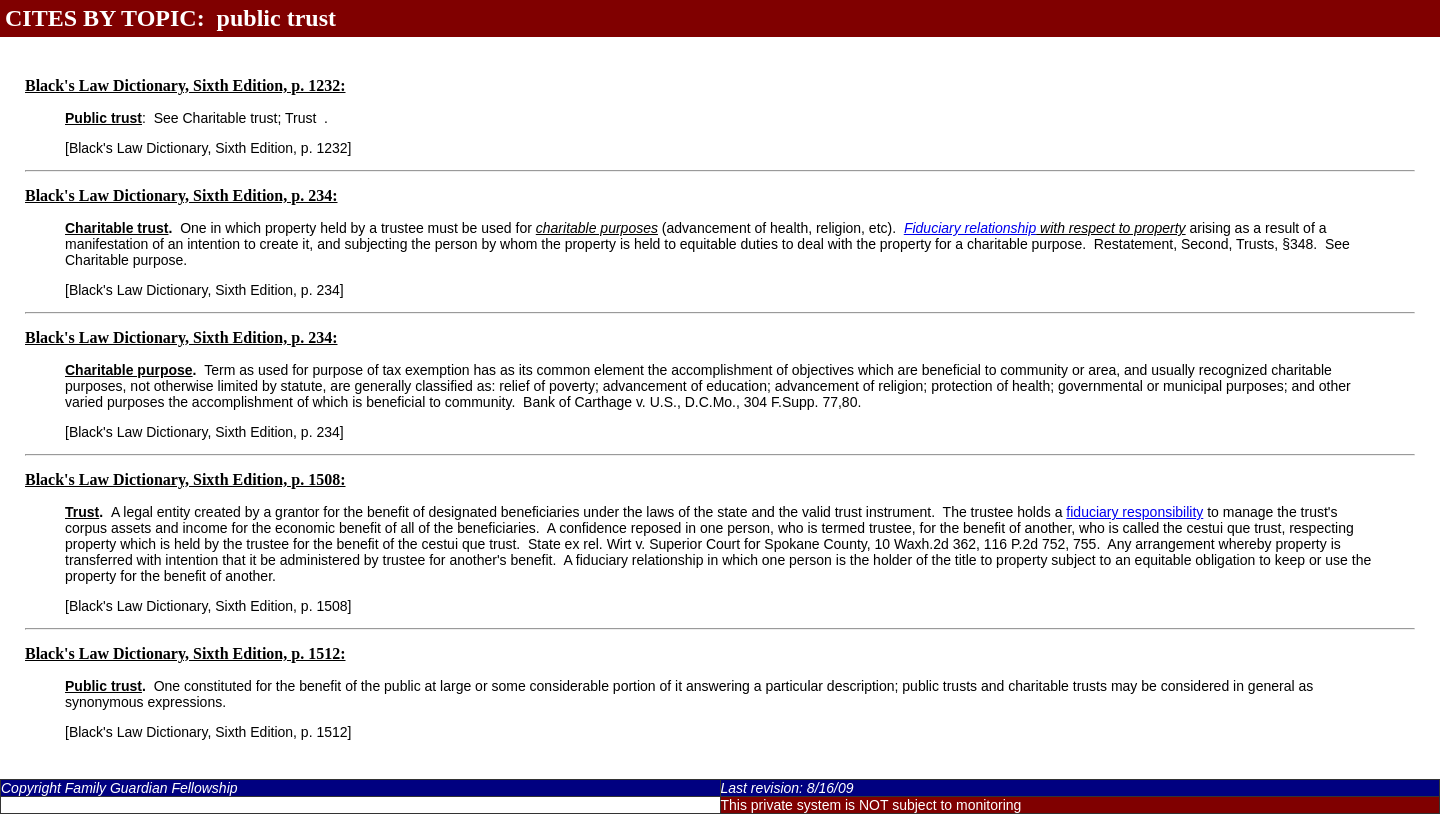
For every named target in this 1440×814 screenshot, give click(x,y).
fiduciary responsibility (1134, 512)
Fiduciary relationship (970, 228)
